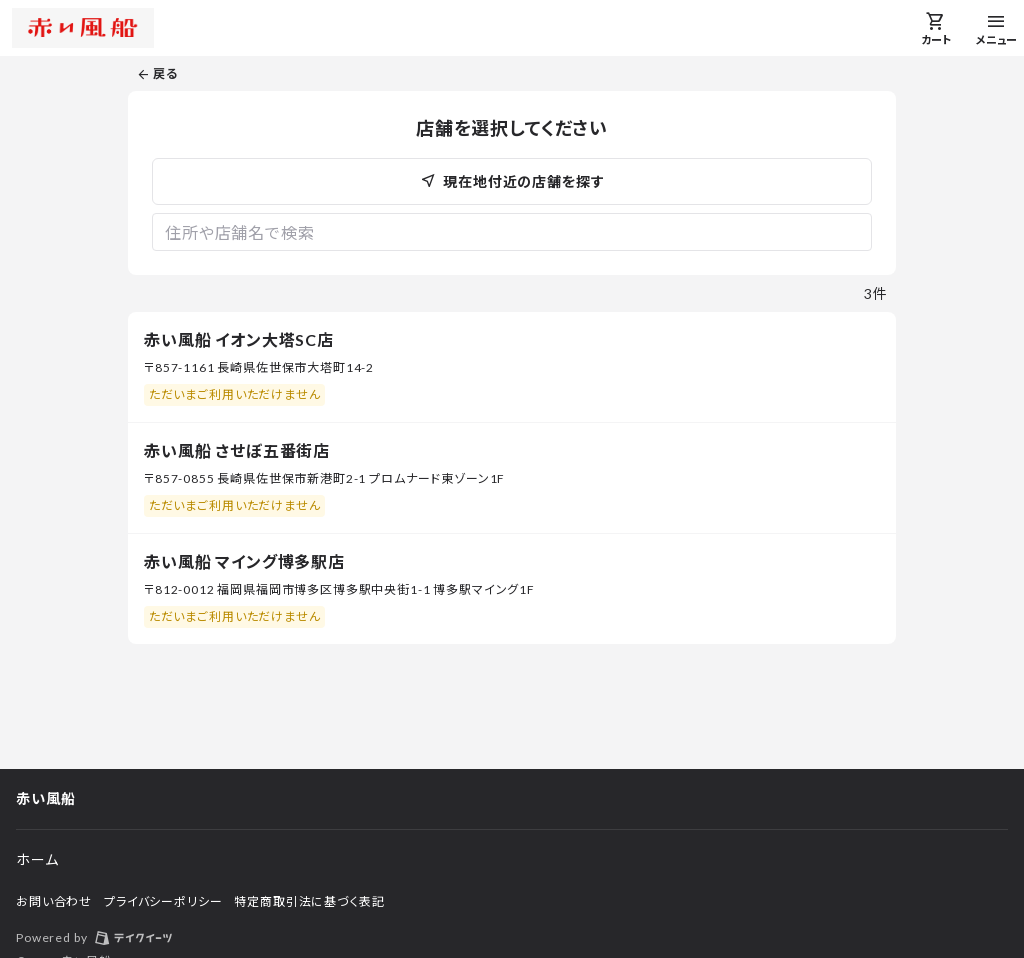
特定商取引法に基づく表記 (309, 901)
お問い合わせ (54, 901)
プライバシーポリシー (163, 901)
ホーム (37, 859)
